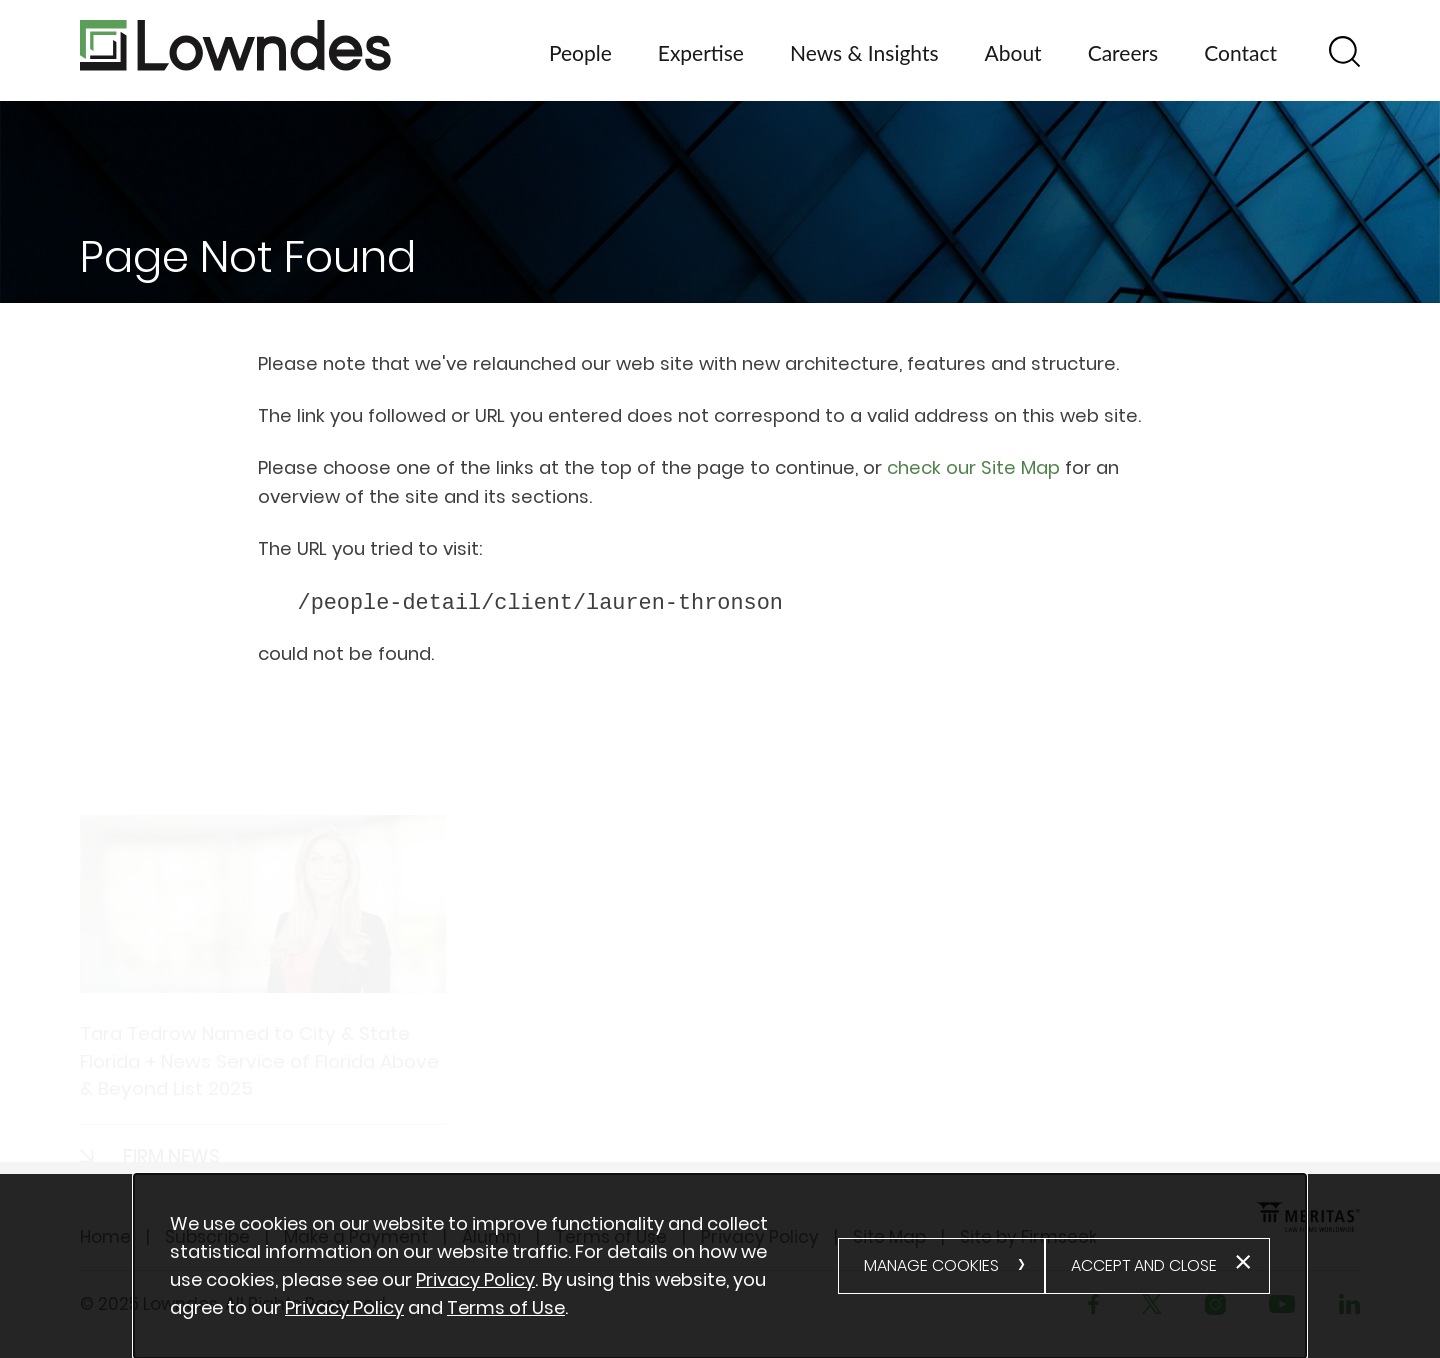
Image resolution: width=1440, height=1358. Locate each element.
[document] (504, 1266)
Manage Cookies (931, 1265)
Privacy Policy (475, 1279)
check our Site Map (973, 467)
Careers (1123, 52)
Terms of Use (506, 1307)
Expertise (701, 52)
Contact (1240, 52)
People (580, 52)
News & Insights (864, 52)
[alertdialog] (720, 1266)
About (1013, 52)
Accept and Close (1144, 1265)
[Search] (1344, 51)
